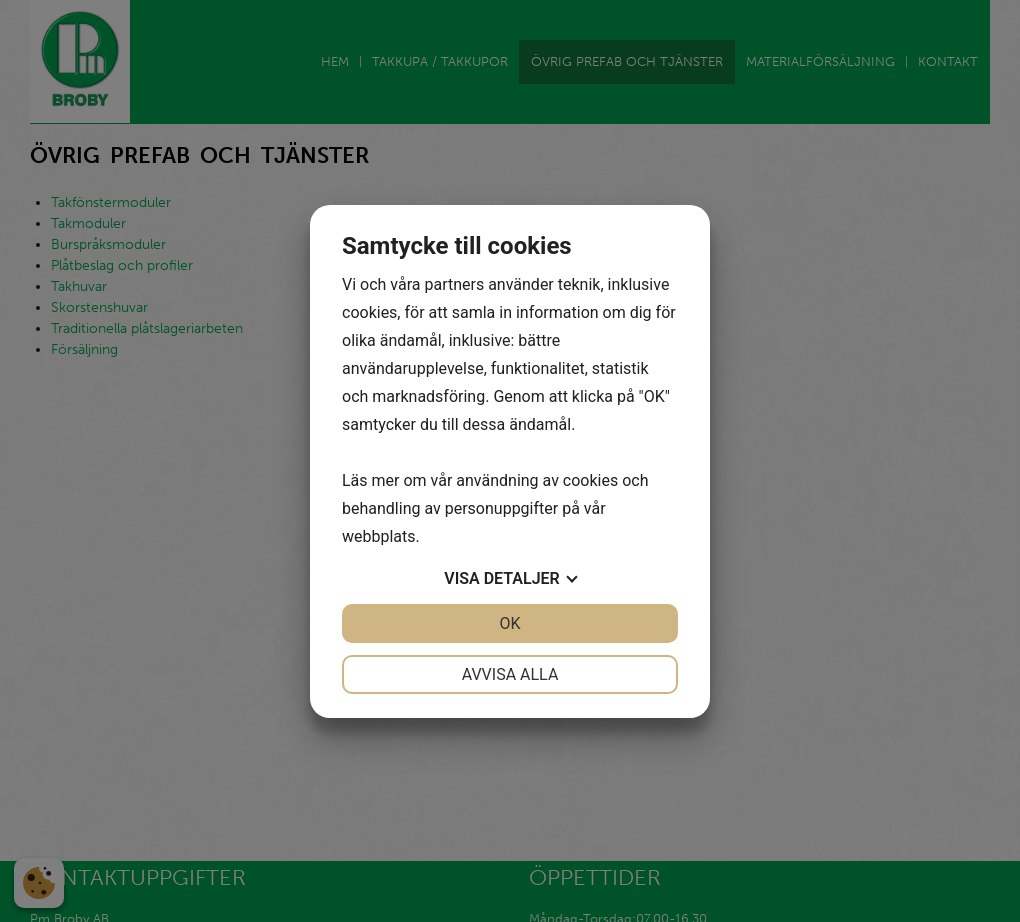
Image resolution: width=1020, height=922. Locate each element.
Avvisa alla (510, 674)
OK (509, 623)
